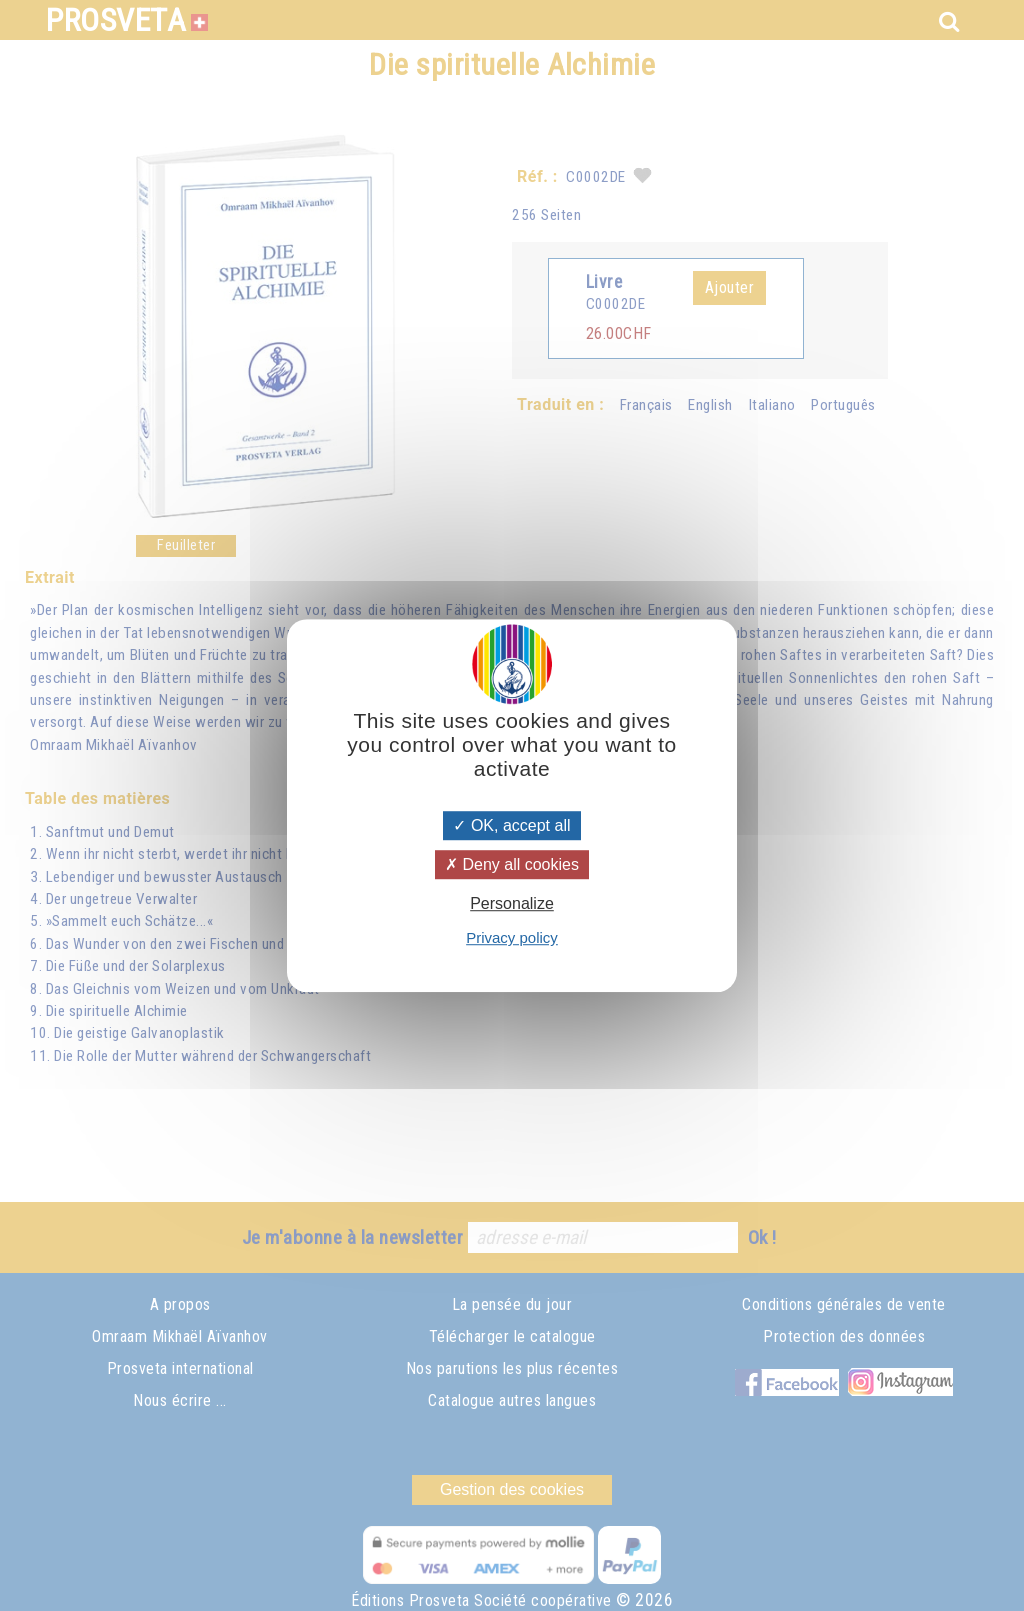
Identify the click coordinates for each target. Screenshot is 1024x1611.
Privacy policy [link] (512, 937)
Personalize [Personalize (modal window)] (512, 903)
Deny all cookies (512, 864)
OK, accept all (511, 825)
